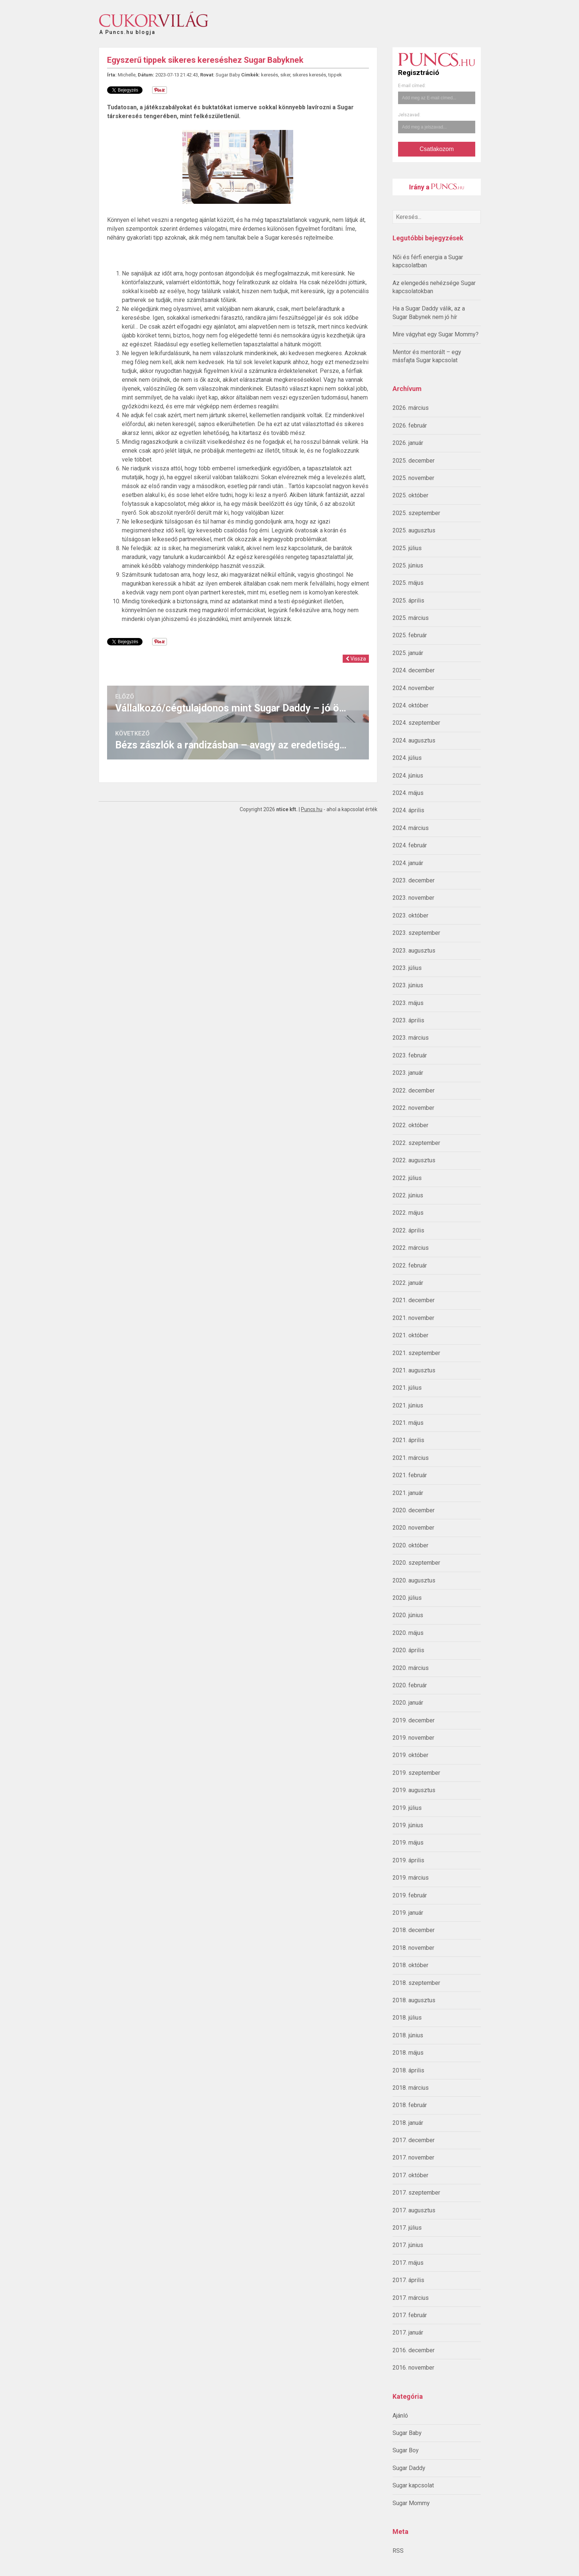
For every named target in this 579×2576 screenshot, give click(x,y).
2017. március (411, 2297)
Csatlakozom (436, 149)
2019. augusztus (414, 1790)
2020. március (411, 1667)
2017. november (413, 2157)
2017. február (410, 2315)
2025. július (407, 548)
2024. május (408, 792)
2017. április (408, 2280)
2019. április (408, 1860)
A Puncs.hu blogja (127, 29)
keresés (269, 75)
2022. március (411, 1247)
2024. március (411, 827)
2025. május (408, 582)
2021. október (410, 1335)
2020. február (410, 1685)
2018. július (407, 2017)
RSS (398, 2550)
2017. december (414, 2140)
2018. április (408, 2070)
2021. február (410, 1475)
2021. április (408, 1440)
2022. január (408, 1282)
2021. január (408, 1492)
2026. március (411, 407)
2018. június (408, 2035)
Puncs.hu (311, 809)
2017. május (408, 2262)
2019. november (413, 1737)
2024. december (414, 670)
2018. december (414, 1930)
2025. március (411, 617)
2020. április (408, 1650)
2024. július (407, 757)
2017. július (407, 2227)
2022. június (408, 1195)
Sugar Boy (406, 2450)
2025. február (410, 635)
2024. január (408, 863)
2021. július (407, 1387)
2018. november (413, 1947)
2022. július (407, 1177)
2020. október (410, 1545)
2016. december (414, 2350)
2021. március (411, 1457)
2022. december (414, 1090)
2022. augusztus (414, 1160)
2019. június (408, 1825)
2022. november (413, 1107)
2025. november (413, 477)
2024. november (413, 688)
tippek (335, 75)
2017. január (408, 2332)
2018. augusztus (414, 2000)
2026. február (410, 425)
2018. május (408, 2052)
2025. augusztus (414, 530)
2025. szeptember (416, 513)
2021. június (408, 1405)
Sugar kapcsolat (413, 2485)
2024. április (408, 810)
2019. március (411, 1877)
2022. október (410, 1125)
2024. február (410, 845)
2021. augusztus (414, 1370)
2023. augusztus (414, 950)
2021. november (413, 1317)
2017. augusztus (414, 2210)
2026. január (408, 442)
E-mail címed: (412, 85)
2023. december (414, 880)
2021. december (414, 1300)
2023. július (407, 967)
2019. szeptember (416, 1772)
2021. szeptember (416, 1352)
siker (285, 75)
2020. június (408, 1615)
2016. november (413, 2367)
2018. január (408, 2122)
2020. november (413, 1527)
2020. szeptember (416, 1562)
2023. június (408, 985)
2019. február (410, 1895)
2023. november (413, 897)
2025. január (408, 652)
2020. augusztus (414, 1580)
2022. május (408, 1212)
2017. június (408, 2245)
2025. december (414, 460)
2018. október (410, 1965)
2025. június (408, 565)
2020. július (407, 1597)
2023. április (408, 1020)
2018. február (410, 2105)
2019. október (410, 1755)
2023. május (408, 1002)
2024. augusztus (414, 740)
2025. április (408, 600)
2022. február (410, 1265)
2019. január (408, 1912)
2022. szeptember (416, 1142)
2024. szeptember (416, 722)
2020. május (408, 1632)
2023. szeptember (416, 932)
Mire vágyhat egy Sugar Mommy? (436, 334)
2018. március (411, 2087)
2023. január (408, 1072)
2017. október (410, 2175)
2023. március (411, 1037)
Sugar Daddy (409, 2468)
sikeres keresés (309, 75)
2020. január (408, 1702)
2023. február (410, 1055)
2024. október (410, 705)
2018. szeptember (416, 1982)
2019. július (407, 1807)
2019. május (408, 1842)
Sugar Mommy (411, 2503)
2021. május (408, 1422)
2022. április (408, 1230)
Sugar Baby (407, 2432)
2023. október (410, 915)
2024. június (408, 775)
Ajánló (400, 2415)
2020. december (414, 1510)
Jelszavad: (409, 115)
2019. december (414, 1720)
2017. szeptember (416, 2192)
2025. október (410, 495)
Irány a (436, 187)
